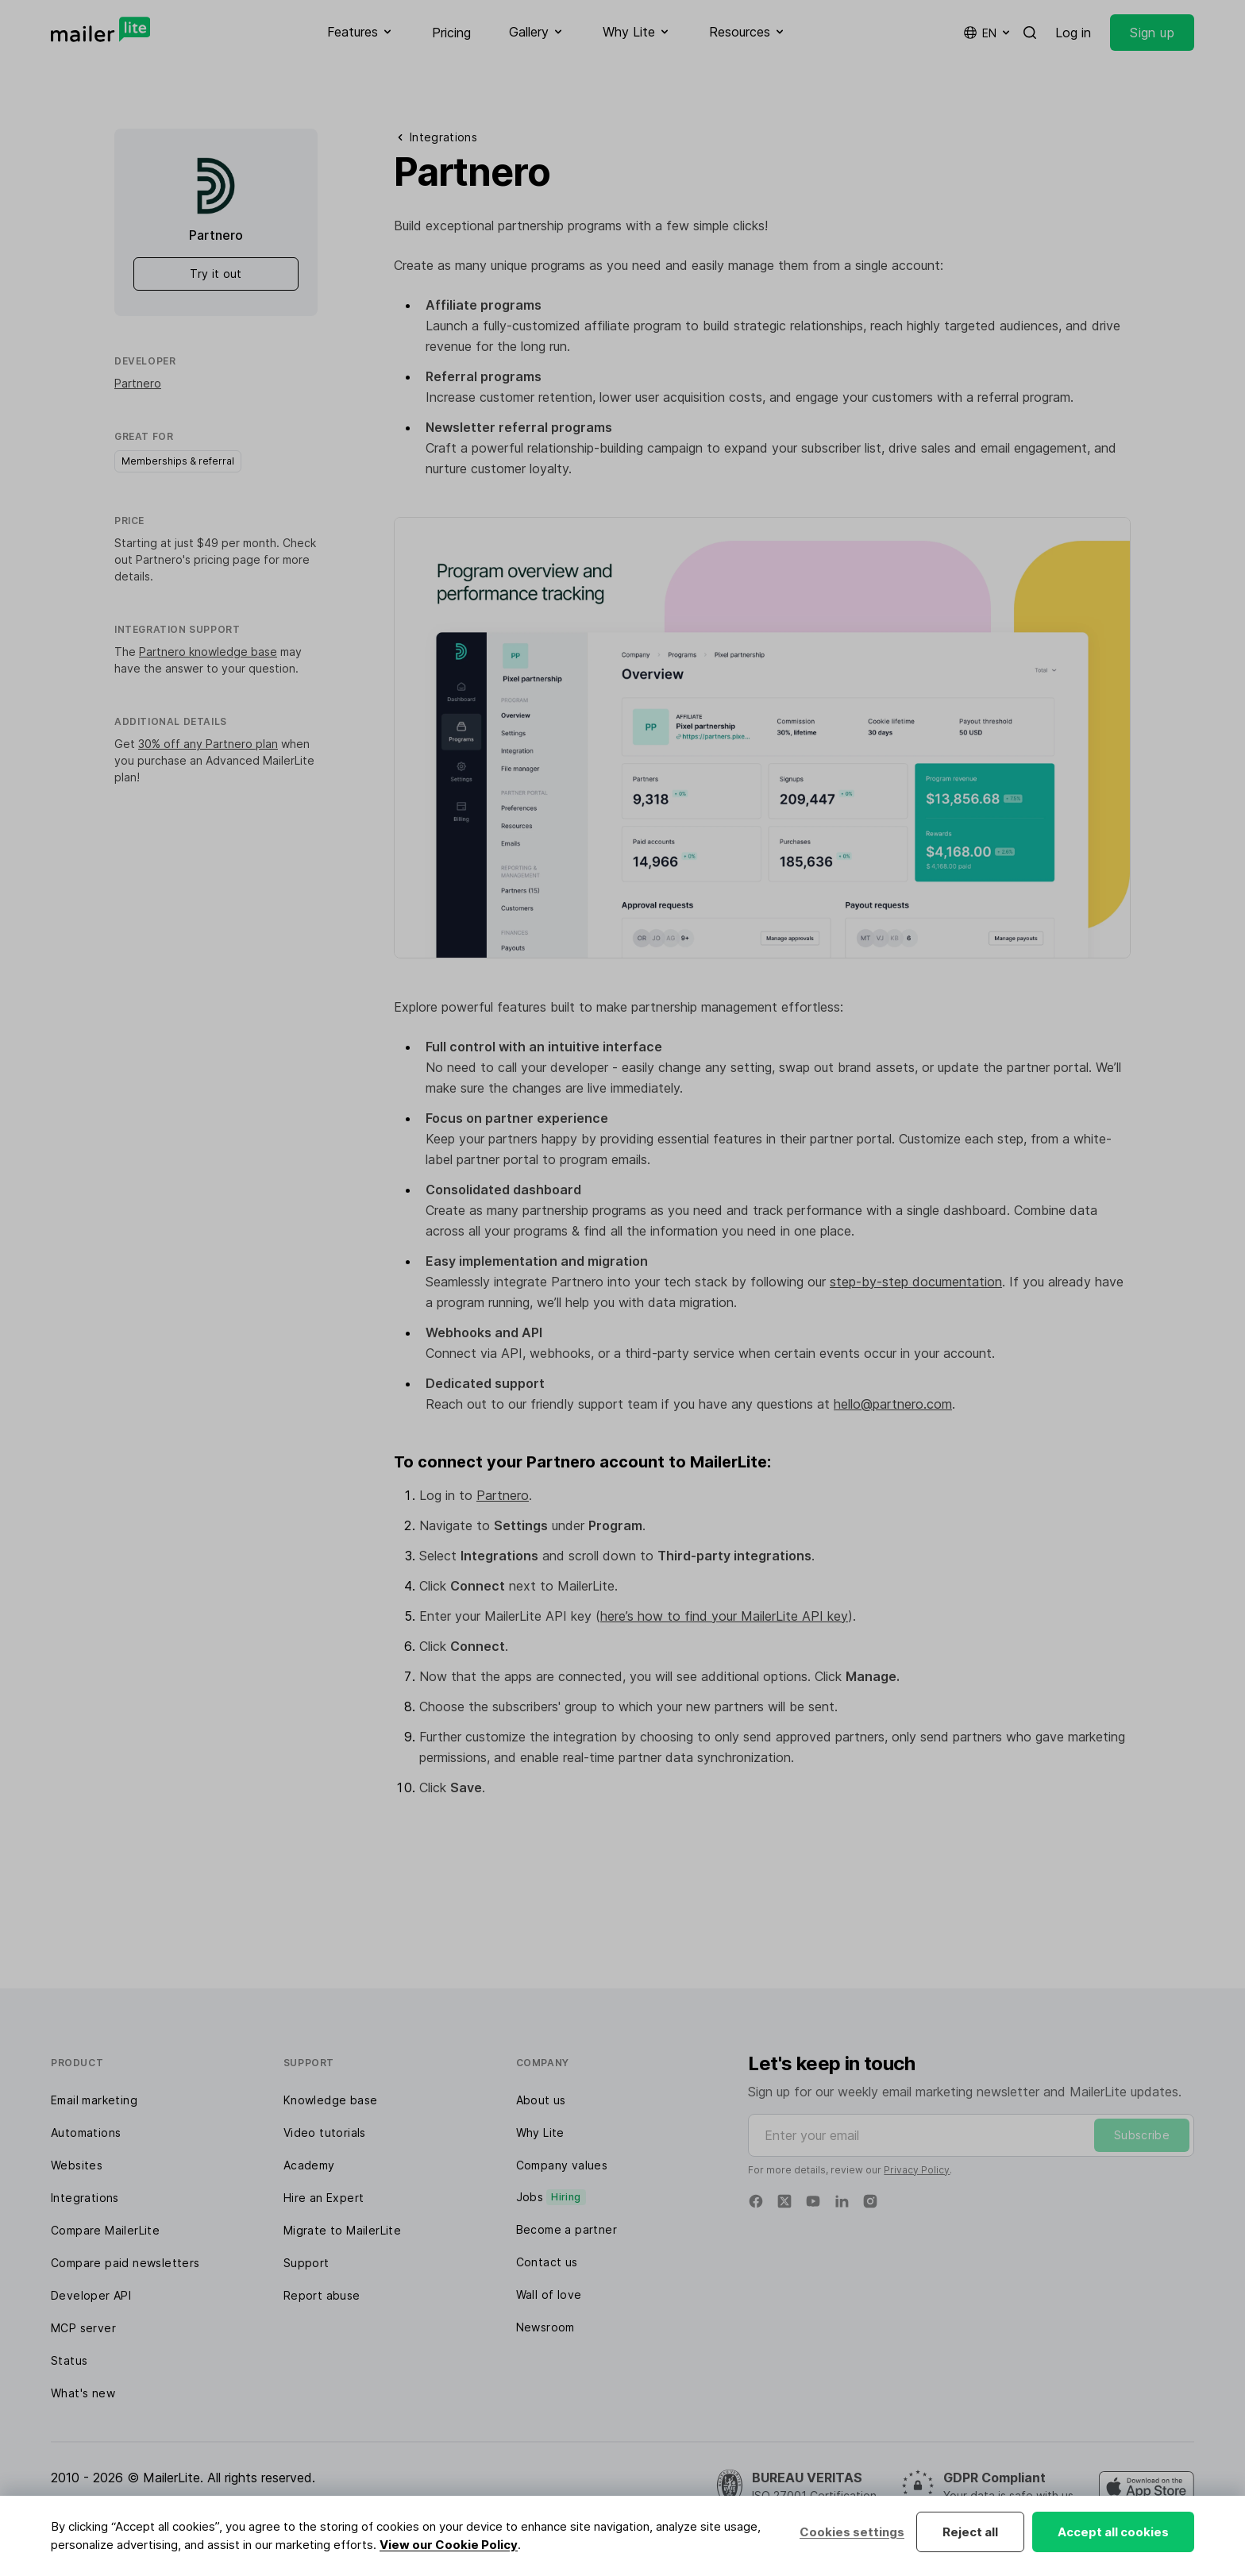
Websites (76, 2165)
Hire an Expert (323, 2197)
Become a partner (566, 2229)
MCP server (83, 2328)
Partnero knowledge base (208, 651)
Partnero (137, 383)
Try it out (216, 273)
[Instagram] (870, 2201)
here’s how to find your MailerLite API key (724, 1616)
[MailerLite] (100, 29)
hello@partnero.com (893, 1404)
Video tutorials (324, 2132)
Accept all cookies (1113, 2531)
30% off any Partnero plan (208, 743)
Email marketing (94, 2100)
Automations (86, 2132)
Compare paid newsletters (125, 2262)
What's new (83, 2393)
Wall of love (549, 2294)
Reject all (970, 2531)
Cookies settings (852, 2531)
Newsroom (545, 2327)
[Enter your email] (971, 2135)
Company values (562, 2165)
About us (541, 2100)
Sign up (1152, 32)
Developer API (91, 2295)
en (987, 32)
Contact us (547, 2262)
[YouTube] (813, 2201)
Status (69, 2360)
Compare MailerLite (105, 2230)
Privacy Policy (917, 2170)
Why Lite (540, 2132)
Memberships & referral (177, 461)
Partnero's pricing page (198, 559)
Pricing (451, 32)
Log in (1073, 32)
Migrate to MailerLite (342, 2230)
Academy (309, 2165)
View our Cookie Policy (449, 2544)
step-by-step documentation (916, 1282)
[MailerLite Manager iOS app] (1146, 2487)
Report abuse (321, 2295)
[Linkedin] (842, 2201)
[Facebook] (756, 2201)
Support (306, 2262)
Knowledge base (330, 2100)
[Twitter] (784, 2201)
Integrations (85, 2197)
